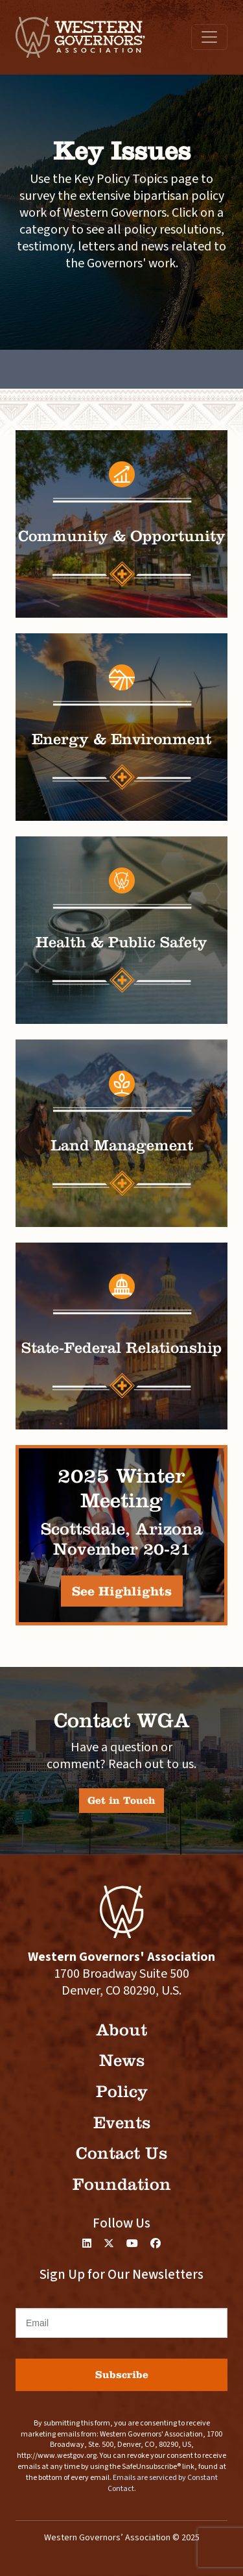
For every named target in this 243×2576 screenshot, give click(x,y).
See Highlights (122, 1591)
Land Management (122, 1145)
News (122, 2060)
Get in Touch (121, 1800)
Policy (122, 2092)
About (121, 2030)
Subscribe (121, 2374)
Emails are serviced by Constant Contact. (163, 2483)
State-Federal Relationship (121, 1348)
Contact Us (121, 2153)
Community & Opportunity (122, 536)
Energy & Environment (121, 739)
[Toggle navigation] (209, 37)
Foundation (122, 2184)
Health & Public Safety (121, 942)
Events (121, 2123)
